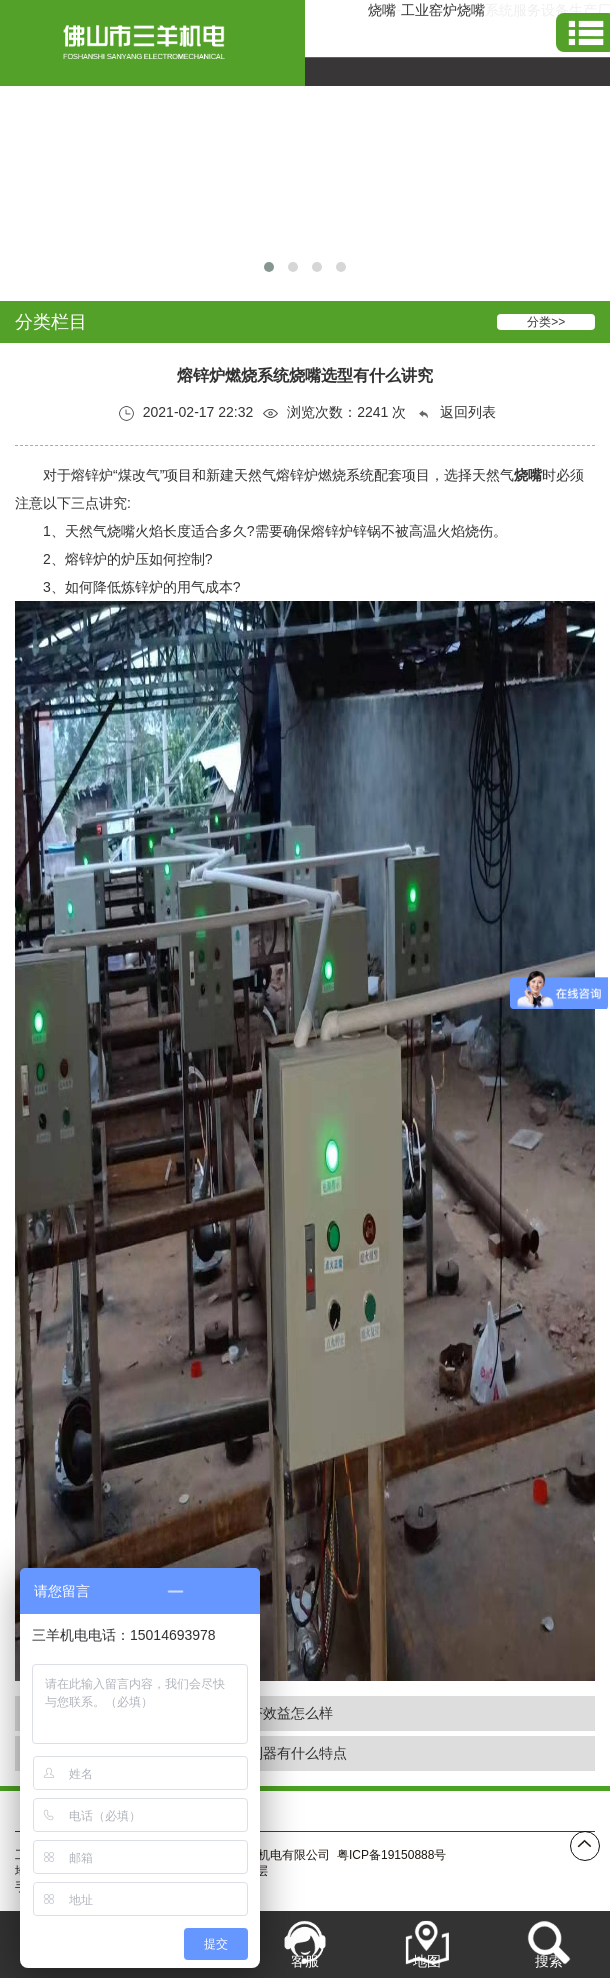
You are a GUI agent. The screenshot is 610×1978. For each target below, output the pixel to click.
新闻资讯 (391, 1811)
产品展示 (305, 1811)
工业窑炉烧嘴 (443, 10)
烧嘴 (382, 10)
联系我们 (477, 1811)
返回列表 (456, 412)
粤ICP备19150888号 (391, 1855)
